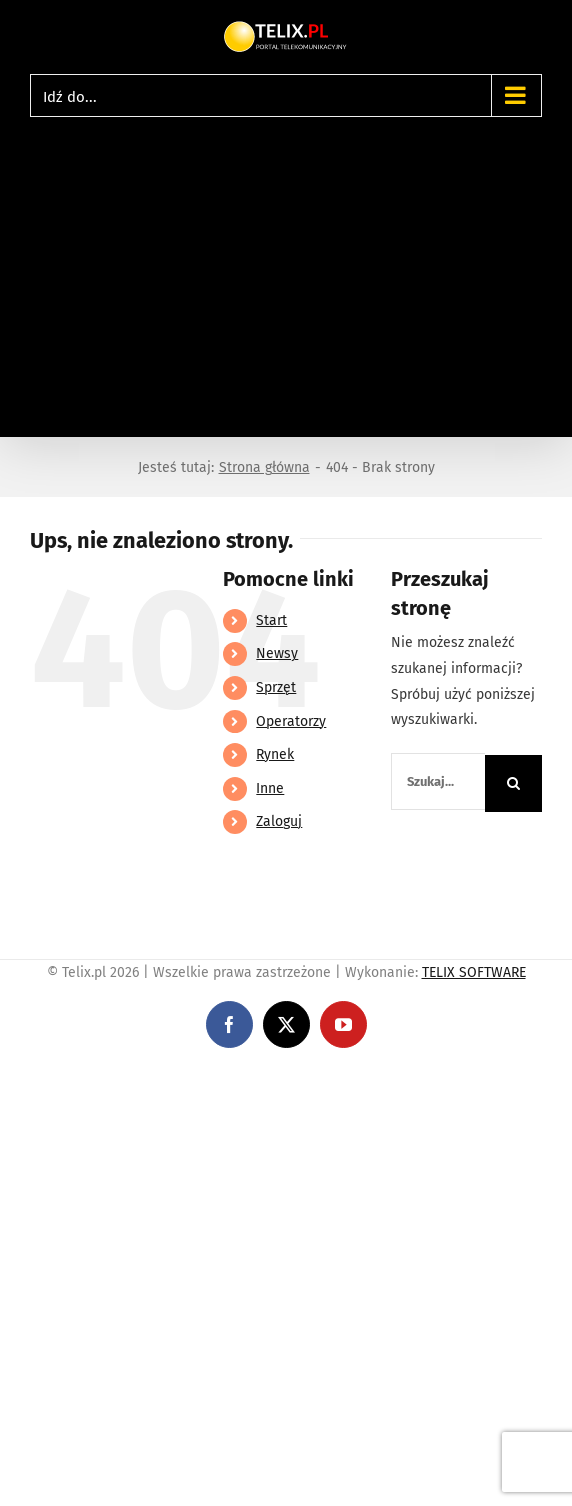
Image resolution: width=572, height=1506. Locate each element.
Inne (270, 788)
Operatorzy (291, 721)
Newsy (277, 653)
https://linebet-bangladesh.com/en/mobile (137, 1078)
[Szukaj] (513, 783)
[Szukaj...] (438, 781)
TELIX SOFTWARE (474, 972)
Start (271, 620)
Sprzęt (276, 687)
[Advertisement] (286, 267)
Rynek (275, 754)
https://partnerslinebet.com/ (371, 1078)
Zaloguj (279, 821)
